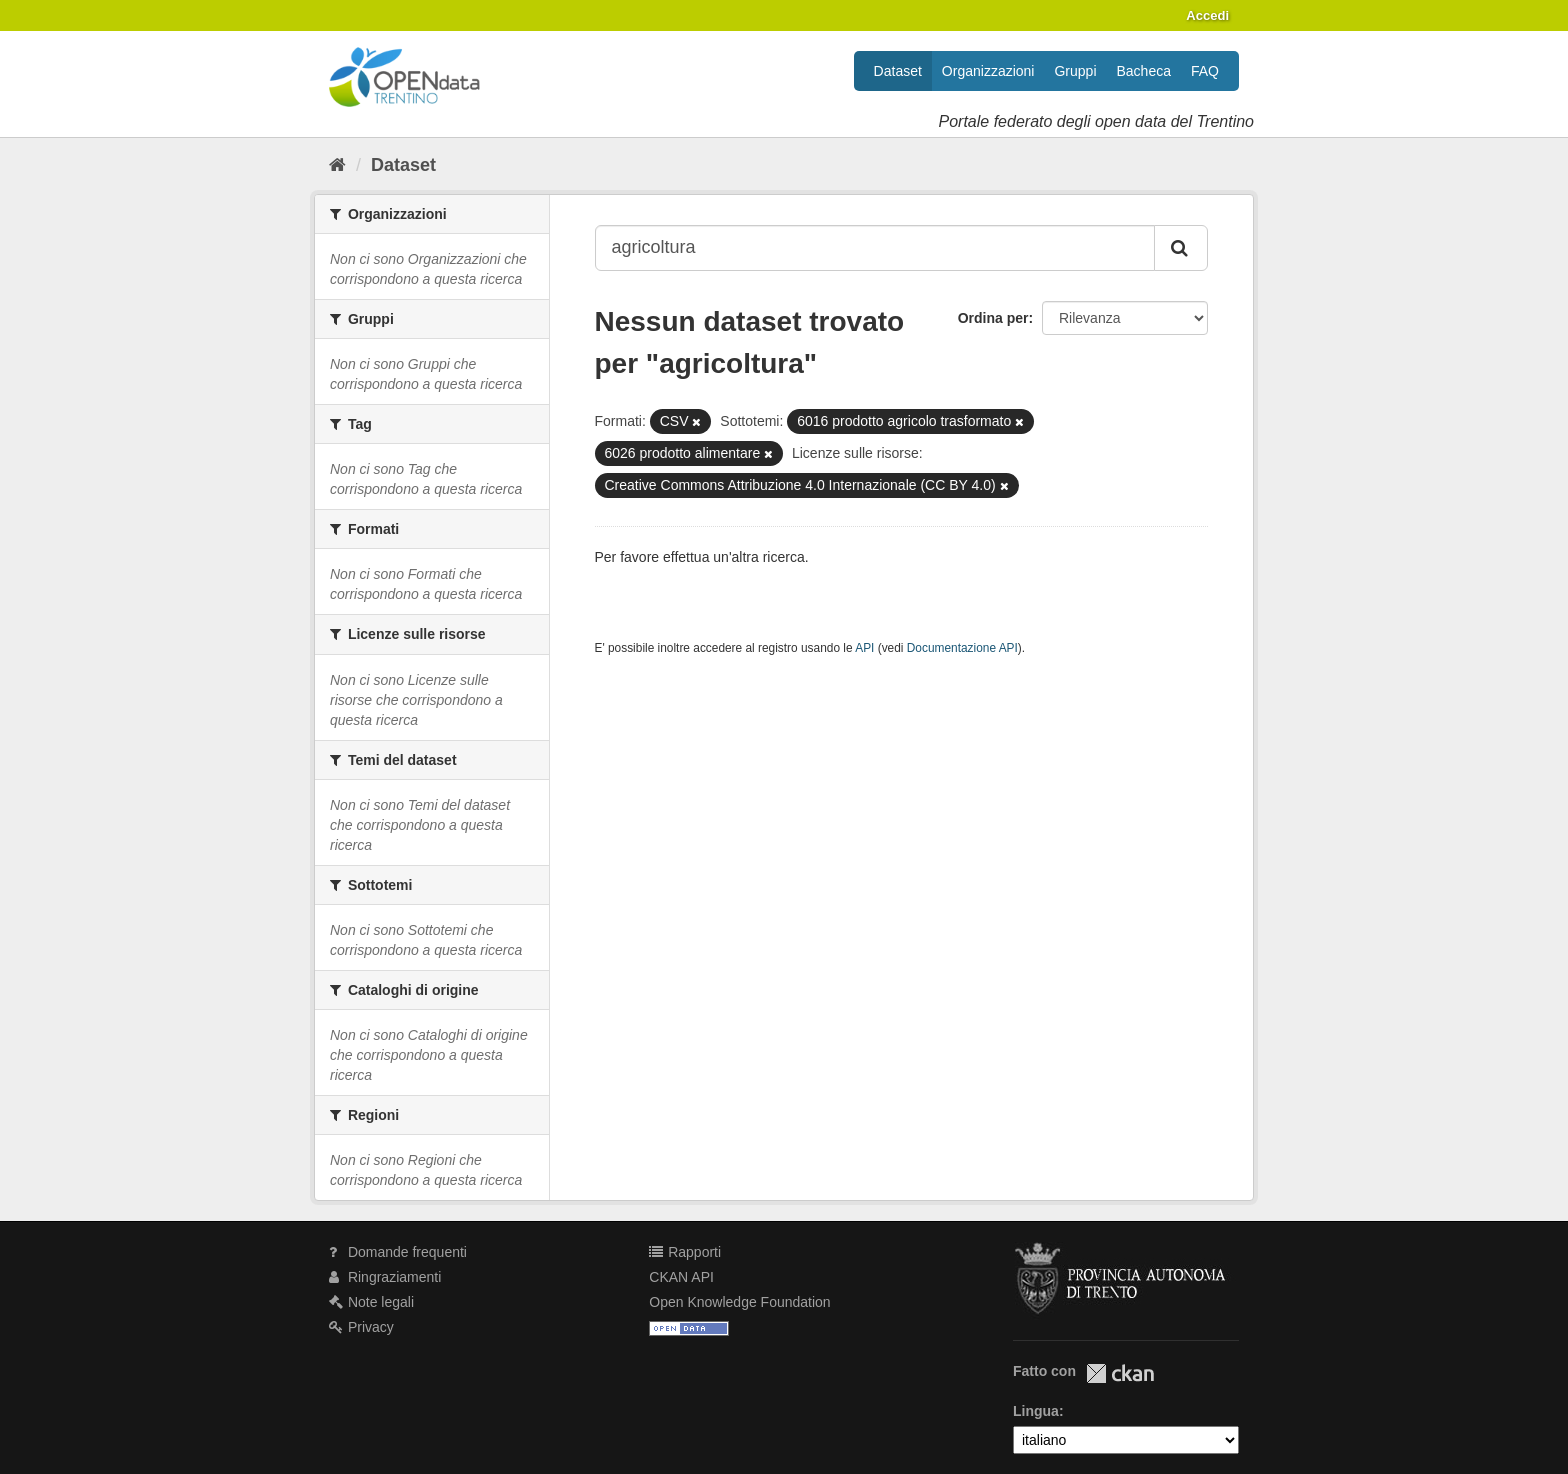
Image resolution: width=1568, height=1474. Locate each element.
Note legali (371, 1302)
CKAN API (681, 1277)
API (864, 648)
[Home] (337, 165)
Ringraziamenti (385, 1277)
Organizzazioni (988, 71)
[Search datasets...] (875, 248)
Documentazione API (962, 648)
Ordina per (993, 318)
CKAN (1120, 1373)
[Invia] (1181, 248)
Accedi (1207, 15)
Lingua (1036, 1411)
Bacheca (1144, 71)
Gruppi (1075, 71)
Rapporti (685, 1252)
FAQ (1205, 71)
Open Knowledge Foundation (739, 1302)
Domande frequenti (398, 1252)
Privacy (361, 1327)
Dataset (898, 71)
